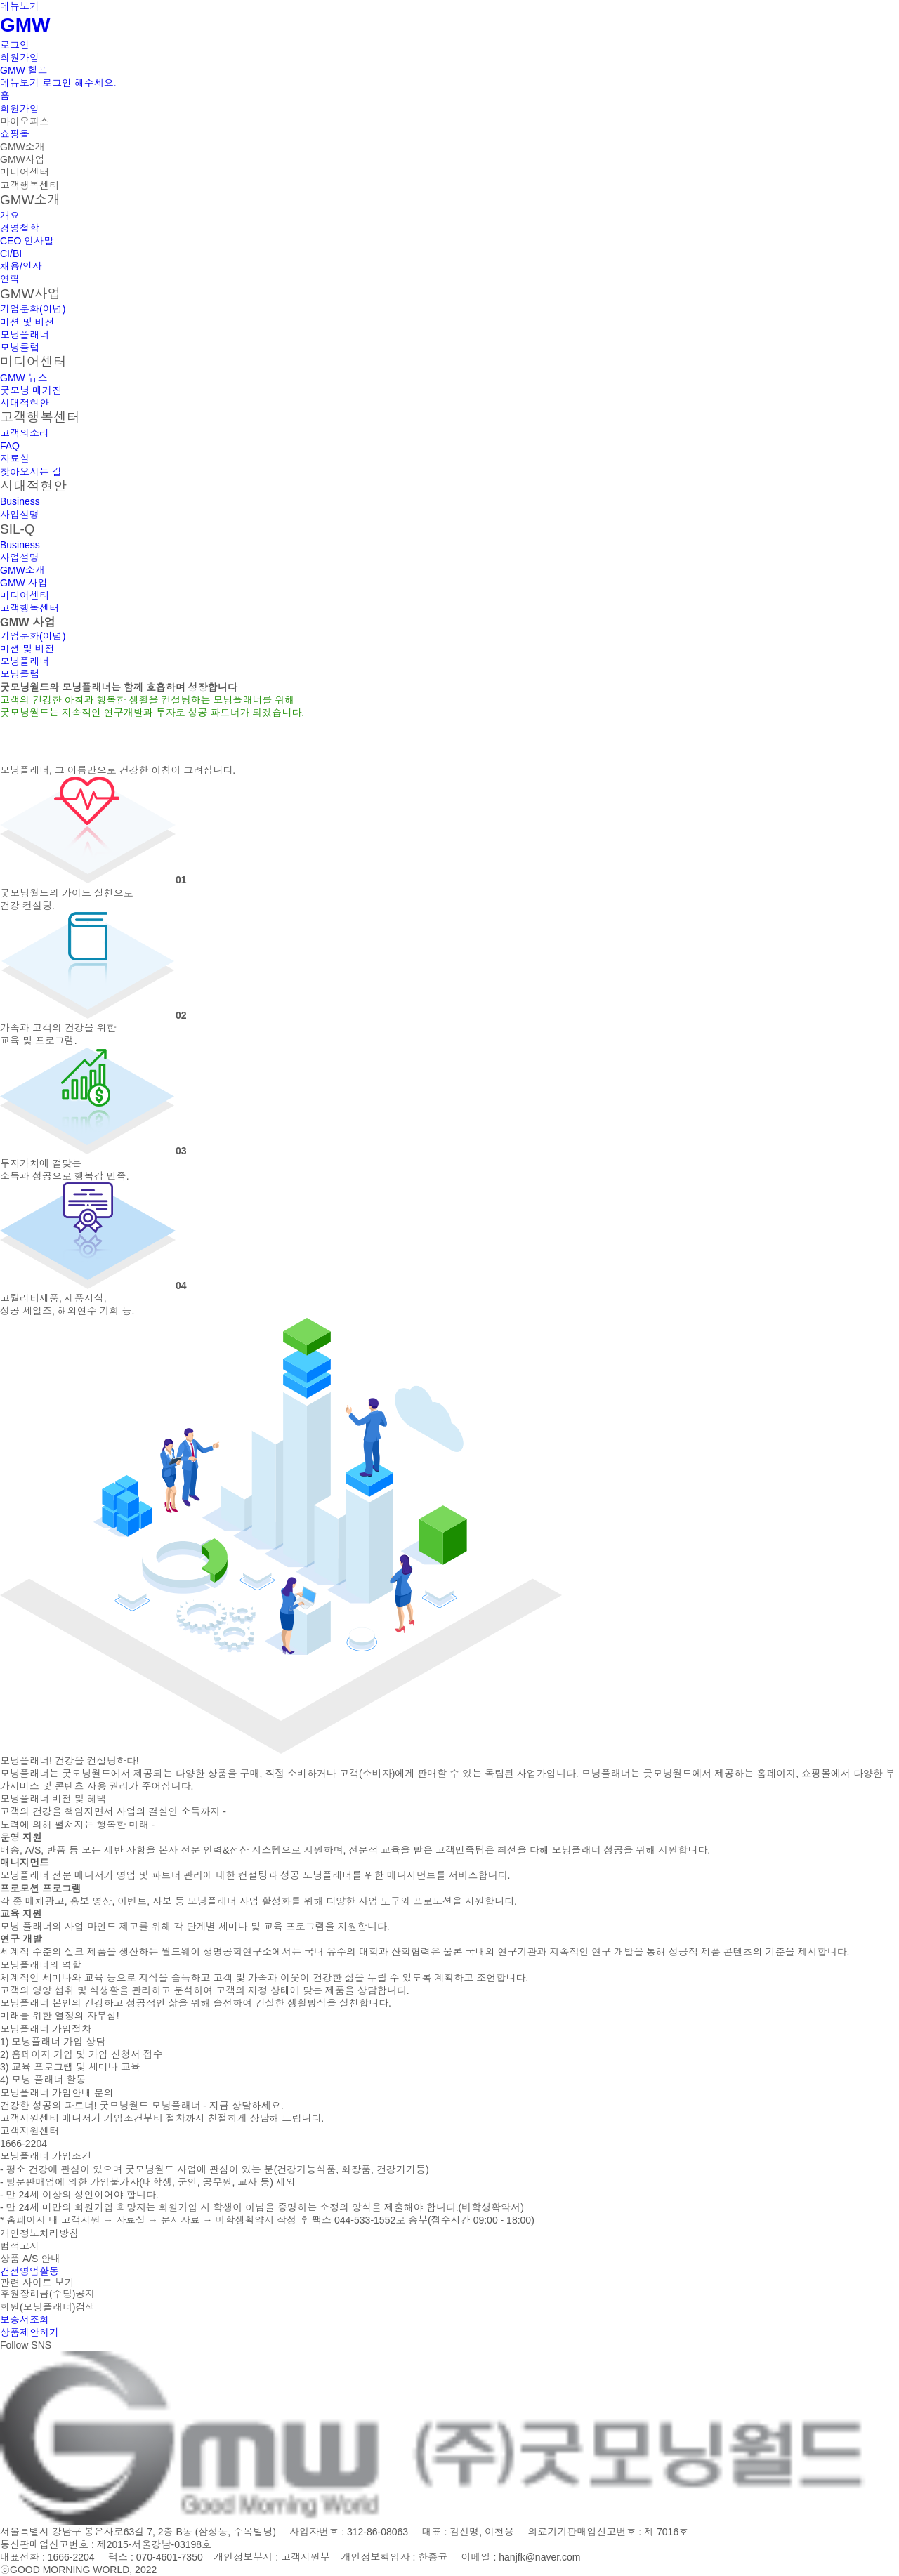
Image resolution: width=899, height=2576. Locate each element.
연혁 (10, 278)
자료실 (14, 458)
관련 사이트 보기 (37, 2282)
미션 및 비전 (27, 322)
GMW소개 (22, 146)
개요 (10, 215)
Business (20, 501)
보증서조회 (24, 2319)
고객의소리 (24, 433)
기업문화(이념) (32, 309)
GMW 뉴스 (24, 377)
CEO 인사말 (26, 240)
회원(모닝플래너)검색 (47, 2307)
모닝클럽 (19, 347)
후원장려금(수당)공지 (47, 2293)
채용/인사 (21, 266)
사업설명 (19, 514)
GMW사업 (22, 159)
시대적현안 (24, 403)
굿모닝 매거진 (31, 390)
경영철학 (19, 228)
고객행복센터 (29, 185)
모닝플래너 (24, 335)
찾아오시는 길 (31, 471)
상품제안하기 (29, 2332)
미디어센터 (24, 172)
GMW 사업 (24, 582)
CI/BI (11, 253)
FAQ (10, 445)
